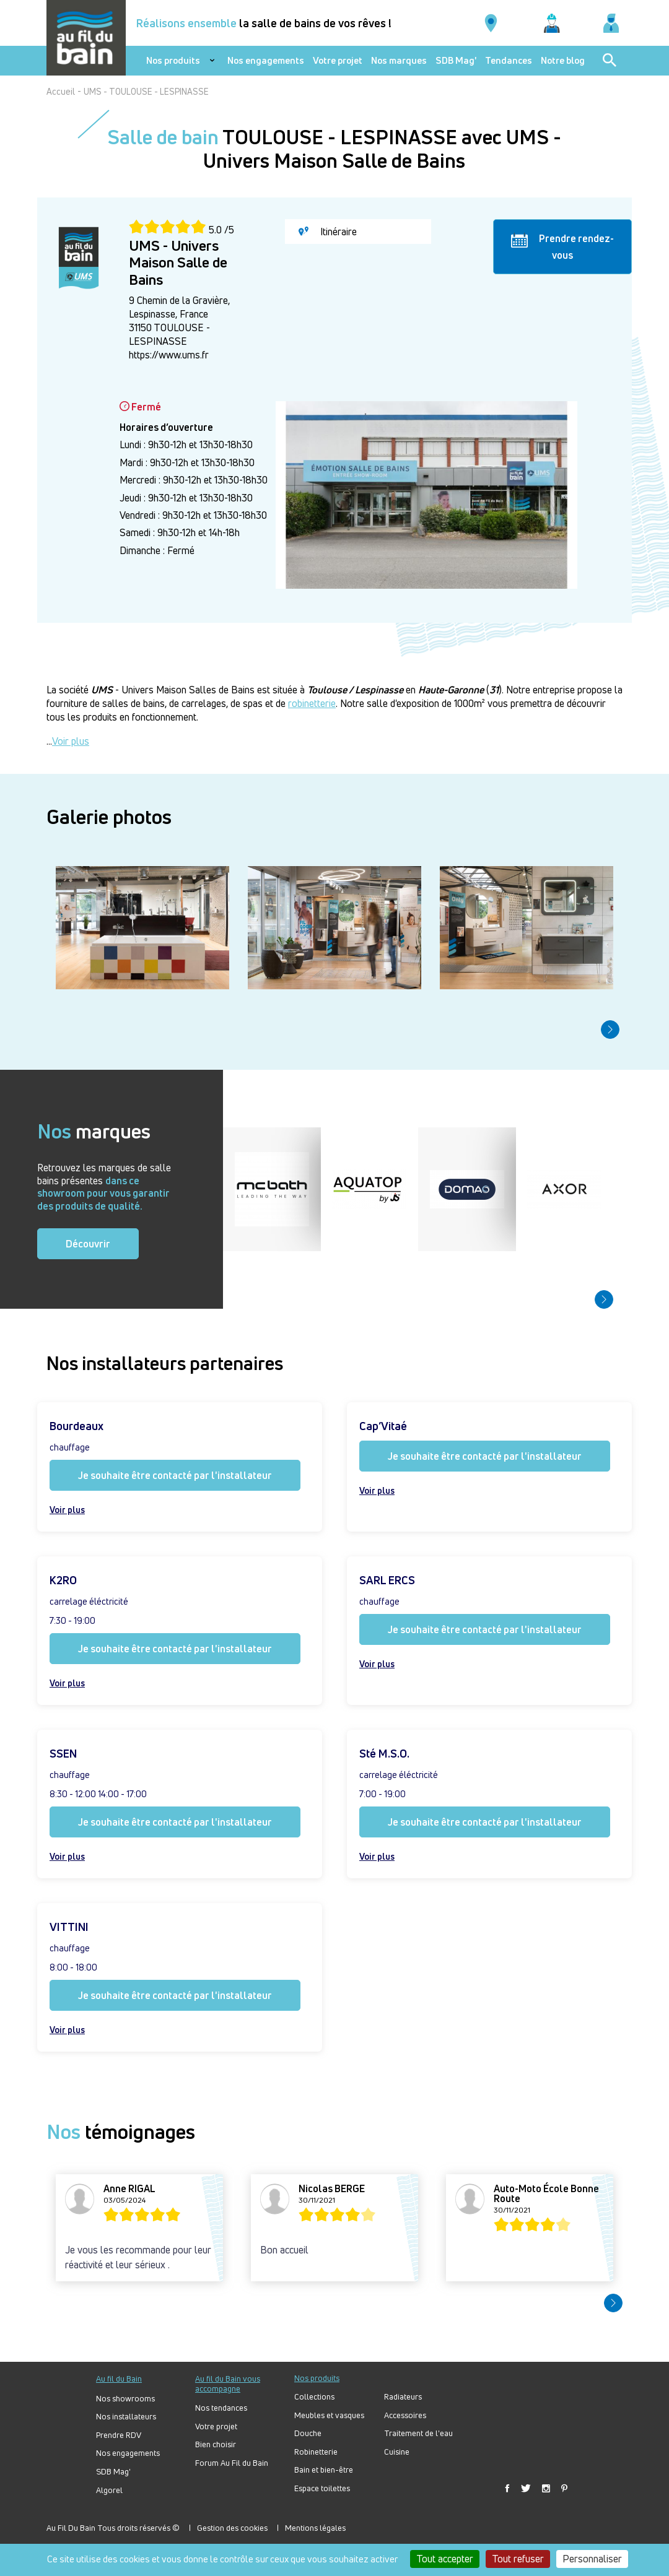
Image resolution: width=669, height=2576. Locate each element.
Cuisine (396, 2452)
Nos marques (399, 60)
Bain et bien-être (323, 2470)
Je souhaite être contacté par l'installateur (175, 1475)
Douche (307, 2433)
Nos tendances (221, 2408)
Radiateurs (403, 2397)
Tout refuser (518, 2558)
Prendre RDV (118, 2435)
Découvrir (88, 1244)
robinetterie (312, 703)
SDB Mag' (455, 60)
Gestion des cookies (232, 2528)
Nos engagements (265, 60)
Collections (314, 2397)
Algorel (109, 2490)
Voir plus (70, 741)
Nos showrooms (125, 2399)
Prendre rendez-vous (562, 246)
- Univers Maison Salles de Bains (173, 689)
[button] (610, 1029)
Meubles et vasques (329, 2415)
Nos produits (173, 60)
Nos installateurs (126, 2417)
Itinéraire (328, 231)
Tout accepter (444, 2558)
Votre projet (337, 60)
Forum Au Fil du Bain (231, 2463)
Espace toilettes (322, 2488)
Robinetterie (316, 2452)
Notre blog (563, 60)
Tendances (508, 60)
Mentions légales (315, 2528)
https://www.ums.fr (169, 355)
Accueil (60, 91)
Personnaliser (592, 2558)
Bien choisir (215, 2444)
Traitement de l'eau (418, 2433)
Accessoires (405, 2415)
